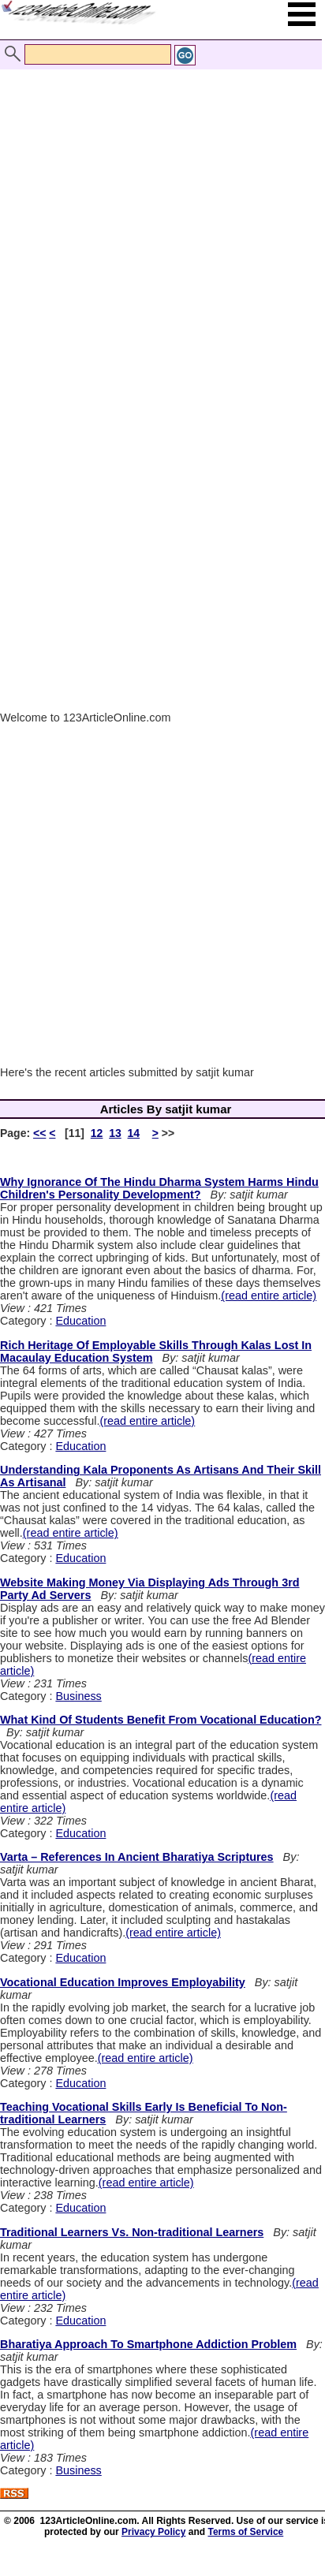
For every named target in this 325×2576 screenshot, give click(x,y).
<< (39, 1133)
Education (80, 1320)
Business (78, 1696)
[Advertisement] (158, 216)
